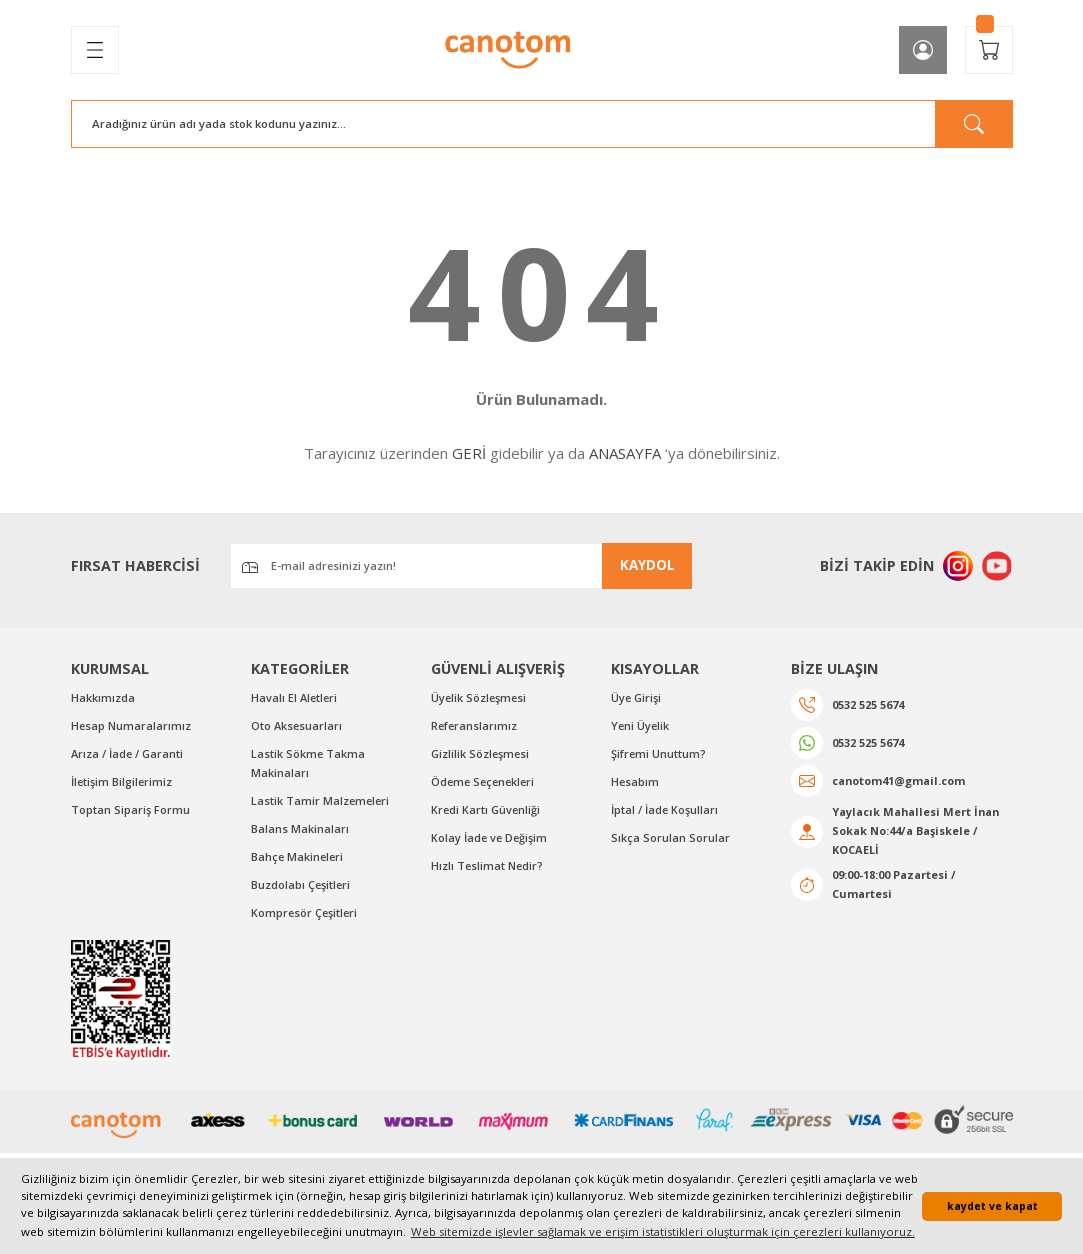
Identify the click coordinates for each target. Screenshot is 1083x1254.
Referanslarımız (475, 727)
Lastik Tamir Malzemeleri (321, 803)
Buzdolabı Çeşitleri (302, 888)
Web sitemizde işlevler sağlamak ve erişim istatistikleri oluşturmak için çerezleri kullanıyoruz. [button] (663, 1231)
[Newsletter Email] (461, 566)
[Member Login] (923, 50)
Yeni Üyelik (641, 727)
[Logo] (509, 50)
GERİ (469, 453)
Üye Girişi (637, 698)
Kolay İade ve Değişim (491, 840)
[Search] (542, 124)
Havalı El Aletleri (295, 698)
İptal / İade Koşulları (665, 812)
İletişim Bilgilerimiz (123, 784)
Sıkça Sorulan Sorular (670, 840)
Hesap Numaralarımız (132, 727)
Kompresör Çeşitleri (306, 917)
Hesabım (635, 784)
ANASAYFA (625, 453)
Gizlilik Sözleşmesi (481, 755)
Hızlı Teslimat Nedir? (488, 869)
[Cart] (989, 50)
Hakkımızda (103, 698)
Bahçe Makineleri (298, 860)
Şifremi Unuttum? (659, 755)
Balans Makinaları (300, 831)
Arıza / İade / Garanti (128, 755)
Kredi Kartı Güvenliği (486, 812)
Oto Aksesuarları (297, 727)
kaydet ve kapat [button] (992, 1206)
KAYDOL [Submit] (647, 565)
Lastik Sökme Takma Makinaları (308, 765)
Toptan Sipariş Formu (131, 812)
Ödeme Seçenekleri (485, 784)
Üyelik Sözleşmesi (480, 698)
